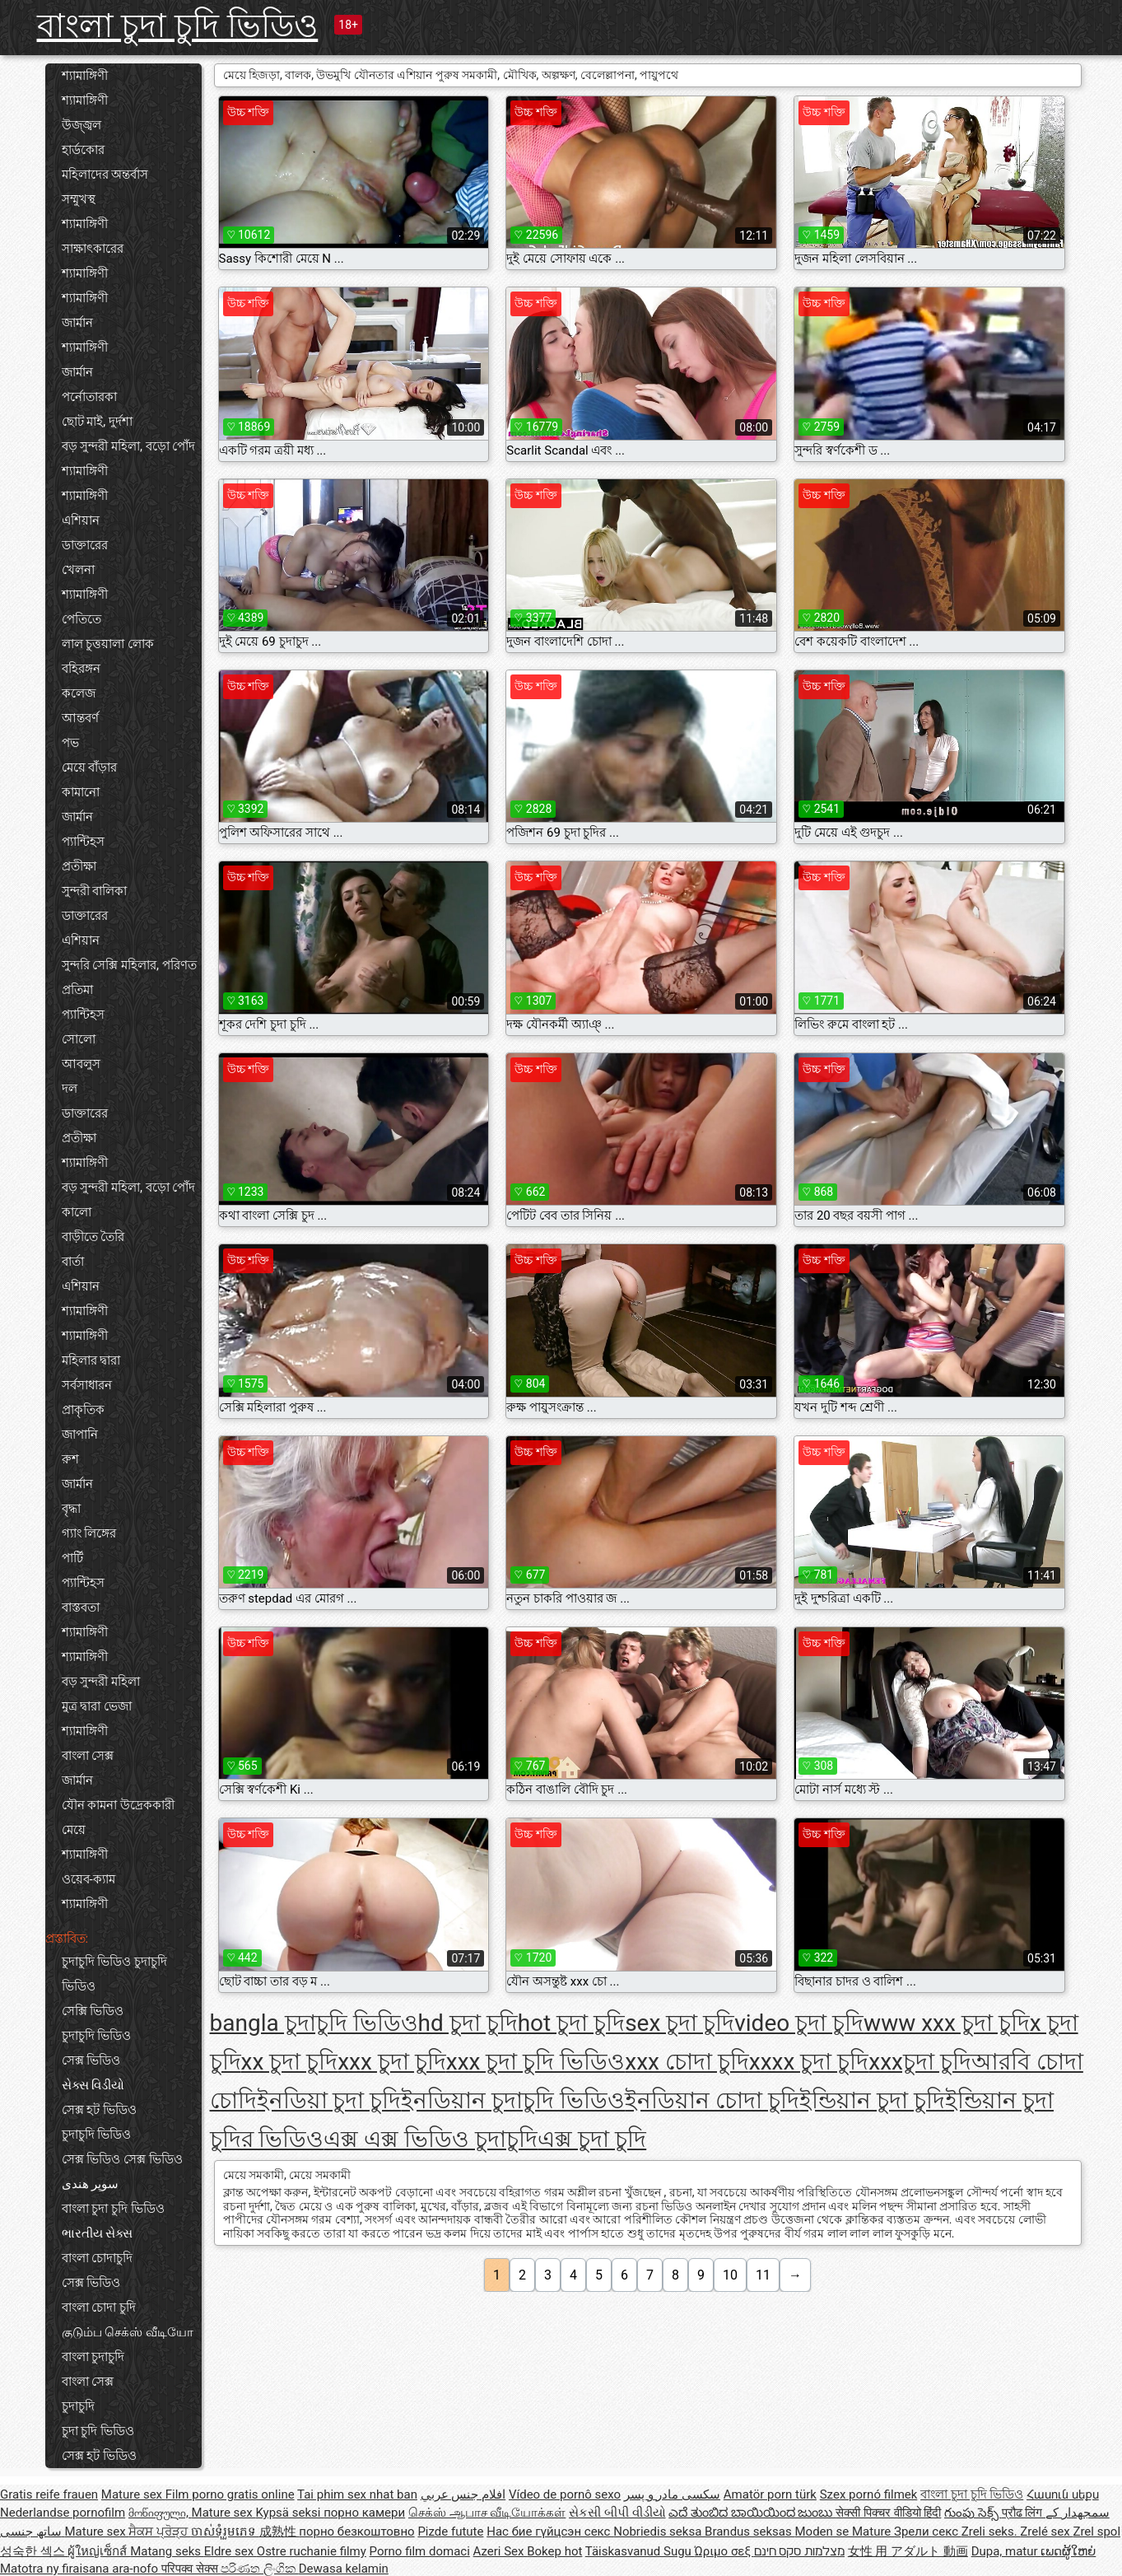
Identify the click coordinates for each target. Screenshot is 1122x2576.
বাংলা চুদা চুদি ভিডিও (178, 26)
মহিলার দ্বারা (91, 1360)
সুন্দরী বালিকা (95, 891)
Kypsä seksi (289, 2512)
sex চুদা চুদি (679, 2023)
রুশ (70, 1459)
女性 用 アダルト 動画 (908, 2551)
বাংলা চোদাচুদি (97, 2258)
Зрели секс (927, 2531)
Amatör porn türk (770, 2494)
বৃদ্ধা (71, 1508)
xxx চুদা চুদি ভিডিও (536, 2061)
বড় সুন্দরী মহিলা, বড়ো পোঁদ (129, 446)
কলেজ (78, 693)
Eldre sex (230, 2551)
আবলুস (81, 1064)
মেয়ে (74, 1829)
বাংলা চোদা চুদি (99, 2307)
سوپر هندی (90, 2184)
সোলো (78, 1039)
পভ (70, 742)
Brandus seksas (749, 2531)
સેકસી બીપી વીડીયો (617, 2512)
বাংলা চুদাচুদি (93, 2357)
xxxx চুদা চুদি (808, 2061)
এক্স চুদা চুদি (592, 2139)
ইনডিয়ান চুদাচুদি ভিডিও (513, 2100)
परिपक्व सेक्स (191, 2568)
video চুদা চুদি (799, 2023)
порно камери (364, 2512)
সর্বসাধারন (87, 1385)
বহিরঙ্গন (81, 668)
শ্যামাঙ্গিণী (85, 75)
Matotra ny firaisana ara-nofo (80, 2568)
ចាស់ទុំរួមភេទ (225, 2531)
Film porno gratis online (230, 2494)
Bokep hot (554, 2551)
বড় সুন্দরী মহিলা (101, 1681)
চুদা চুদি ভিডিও (98, 2431)
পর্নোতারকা (89, 397)
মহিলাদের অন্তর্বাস (105, 174)
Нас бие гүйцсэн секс (550, 2531)
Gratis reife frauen (49, 2494)
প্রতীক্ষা (79, 866)
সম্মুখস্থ (78, 199)
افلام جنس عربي (463, 2494)
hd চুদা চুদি (468, 2023)
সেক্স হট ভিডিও (99, 2109)
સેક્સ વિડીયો (93, 2085)
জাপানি (80, 1434)
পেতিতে (81, 619)
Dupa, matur (1006, 2551)
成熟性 (279, 2531)
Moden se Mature (844, 2531)
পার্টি (72, 1558)
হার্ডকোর (83, 149)
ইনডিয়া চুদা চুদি (329, 2100)
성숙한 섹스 (34, 2551)
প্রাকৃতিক (83, 1409)
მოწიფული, (160, 2512)
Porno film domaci (420, 2551)
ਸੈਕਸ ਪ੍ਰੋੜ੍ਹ (159, 2531)
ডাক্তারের (85, 545)
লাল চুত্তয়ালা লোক (108, 644)
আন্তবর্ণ (80, 718)
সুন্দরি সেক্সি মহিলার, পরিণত (129, 965)
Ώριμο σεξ (724, 2551)
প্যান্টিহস (83, 841)
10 (730, 2275)
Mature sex (133, 2494)
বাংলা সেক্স (88, 1755)
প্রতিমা (77, 989)
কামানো (81, 792)
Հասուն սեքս (1063, 2494)
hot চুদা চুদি (571, 2023)
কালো (76, 1212)
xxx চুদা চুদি (392, 2061)
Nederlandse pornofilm (62, 2512)
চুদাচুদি (78, 2406)
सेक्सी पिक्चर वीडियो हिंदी (888, 2512)
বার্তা (73, 1261)
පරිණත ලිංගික (259, 2568)
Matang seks (167, 2551)
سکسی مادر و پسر (672, 2494)
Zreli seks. (991, 2531)
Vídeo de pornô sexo (565, 2494)
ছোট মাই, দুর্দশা (97, 421)
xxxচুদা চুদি (919, 2061)
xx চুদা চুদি (289, 2061)
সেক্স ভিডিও (91, 2060)
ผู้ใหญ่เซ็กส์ (99, 2551)
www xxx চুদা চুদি (947, 2023)
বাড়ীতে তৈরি (93, 1237)
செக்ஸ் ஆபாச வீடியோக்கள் (487, 2512)
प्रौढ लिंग (1023, 2512)
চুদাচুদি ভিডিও (97, 2035)
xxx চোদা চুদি (687, 2061)
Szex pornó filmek (869, 2494)
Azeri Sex (500, 2551)
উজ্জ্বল (81, 125)
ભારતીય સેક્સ (97, 2233)
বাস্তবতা (81, 1607)
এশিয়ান (81, 520)
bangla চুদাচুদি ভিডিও (314, 2023)
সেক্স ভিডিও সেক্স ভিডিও (122, 2159)
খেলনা (78, 569)
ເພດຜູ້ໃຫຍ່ (1068, 2551)
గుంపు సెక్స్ (972, 2512)
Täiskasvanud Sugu (640, 2551)
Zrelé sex (1046, 2531)
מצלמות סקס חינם (799, 2551)
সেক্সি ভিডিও (93, 2011)
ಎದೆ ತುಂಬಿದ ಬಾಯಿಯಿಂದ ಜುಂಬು (752, 2512)
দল (69, 1088)
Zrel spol (1096, 2531)
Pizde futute (450, 2531)
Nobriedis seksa (659, 2531)
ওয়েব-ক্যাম (88, 1879)
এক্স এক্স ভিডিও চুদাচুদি (431, 2139)
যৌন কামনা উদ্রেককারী (118, 1805)
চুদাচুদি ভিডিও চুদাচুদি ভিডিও (114, 1974)
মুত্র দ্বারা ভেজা (97, 1706)
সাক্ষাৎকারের (92, 248)
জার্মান (77, 322)
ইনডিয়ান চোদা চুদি (712, 2100)
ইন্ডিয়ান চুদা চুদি (872, 2100)
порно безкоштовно (356, 2531)
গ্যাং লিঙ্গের (89, 1533)
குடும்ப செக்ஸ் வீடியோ (127, 2332)
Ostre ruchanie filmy (311, 2551)
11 (763, 2275)
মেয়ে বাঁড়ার (90, 767)
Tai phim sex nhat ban (357, 2494)
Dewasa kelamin (344, 2568)
